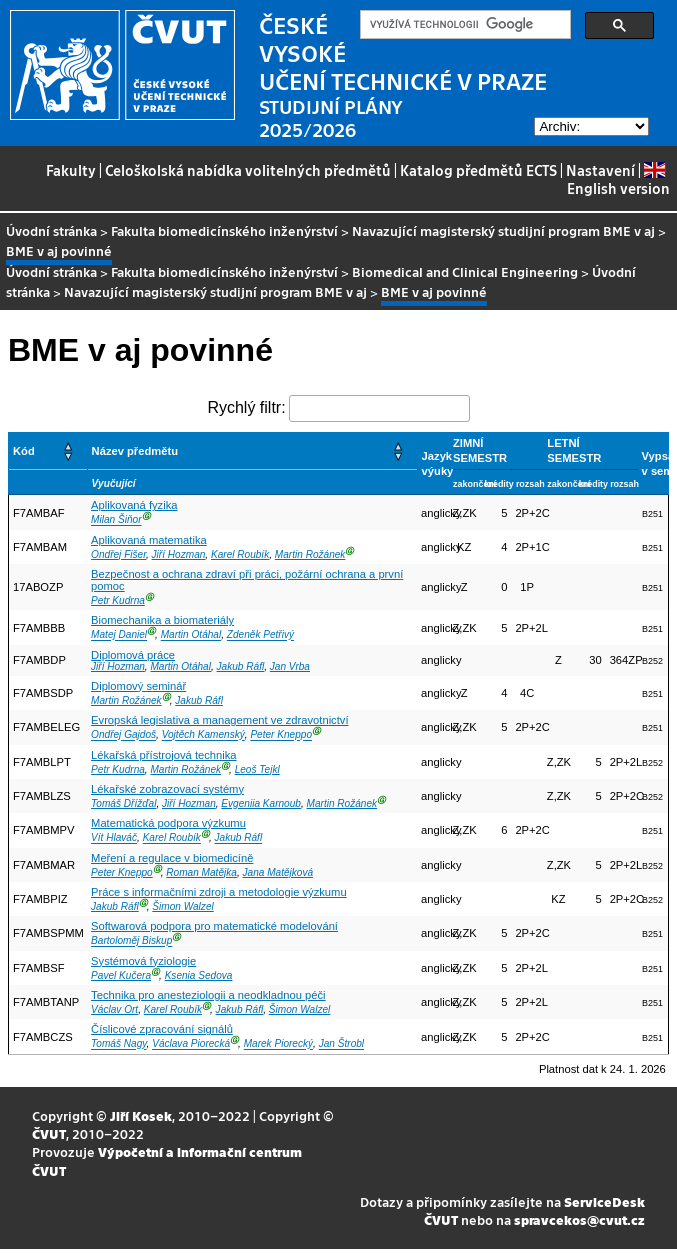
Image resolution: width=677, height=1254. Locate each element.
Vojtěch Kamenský (203, 735)
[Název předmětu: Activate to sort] (252, 451)
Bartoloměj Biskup (131, 941)
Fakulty (71, 170)
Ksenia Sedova (199, 975)
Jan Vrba (290, 666)
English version (618, 179)
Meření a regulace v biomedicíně (172, 858)
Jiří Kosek (141, 1115)
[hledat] (463, 25)
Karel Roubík (240, 554)
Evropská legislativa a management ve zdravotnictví (219, 720)
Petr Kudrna (118, 600)
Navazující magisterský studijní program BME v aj (503, 230)
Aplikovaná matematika (149, 540)
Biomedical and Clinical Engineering (465, 271)
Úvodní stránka (51, 230)
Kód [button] (24, 451)
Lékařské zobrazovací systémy (167, 789)
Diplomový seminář (138, 686)
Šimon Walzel (182, 906)
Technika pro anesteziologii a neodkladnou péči (208, 995)
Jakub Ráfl (241, 666)
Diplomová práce (133, 655)
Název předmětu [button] (135, 451)
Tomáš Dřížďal (123, 803)
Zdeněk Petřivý (260, 635)
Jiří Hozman (179, 554)
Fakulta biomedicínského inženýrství (224, 230)
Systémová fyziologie (143, 961)
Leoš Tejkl (257, 769)
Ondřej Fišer (118, 554)
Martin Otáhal (191, 635)
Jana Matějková (278, 872)
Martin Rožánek (310, 554)
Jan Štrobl (341, 1044)
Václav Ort (114, 1009)
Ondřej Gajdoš (123, 735)
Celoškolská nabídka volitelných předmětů (248, 170)
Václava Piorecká (191, 1044)
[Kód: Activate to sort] (48, 451)
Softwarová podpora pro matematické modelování (214, 926)
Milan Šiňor (116, 520)
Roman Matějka (201, 872)
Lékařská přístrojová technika (164, 755)
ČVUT (49, 1133)
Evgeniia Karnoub (261, 803)
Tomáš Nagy (118, 1044)
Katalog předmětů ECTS (478, 170)
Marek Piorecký (278, 1044)
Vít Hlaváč (114, 838)
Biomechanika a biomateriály (162, 620)
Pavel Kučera (121, 975)
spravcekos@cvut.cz (579, 1219)
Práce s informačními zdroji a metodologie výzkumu (219, 892)
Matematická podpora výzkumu (168, 823)
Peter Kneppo (281, 735)
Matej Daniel (119, 635)
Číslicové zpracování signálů (162, 1029)
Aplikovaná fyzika (134, 505)
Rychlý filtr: (246, 407)
